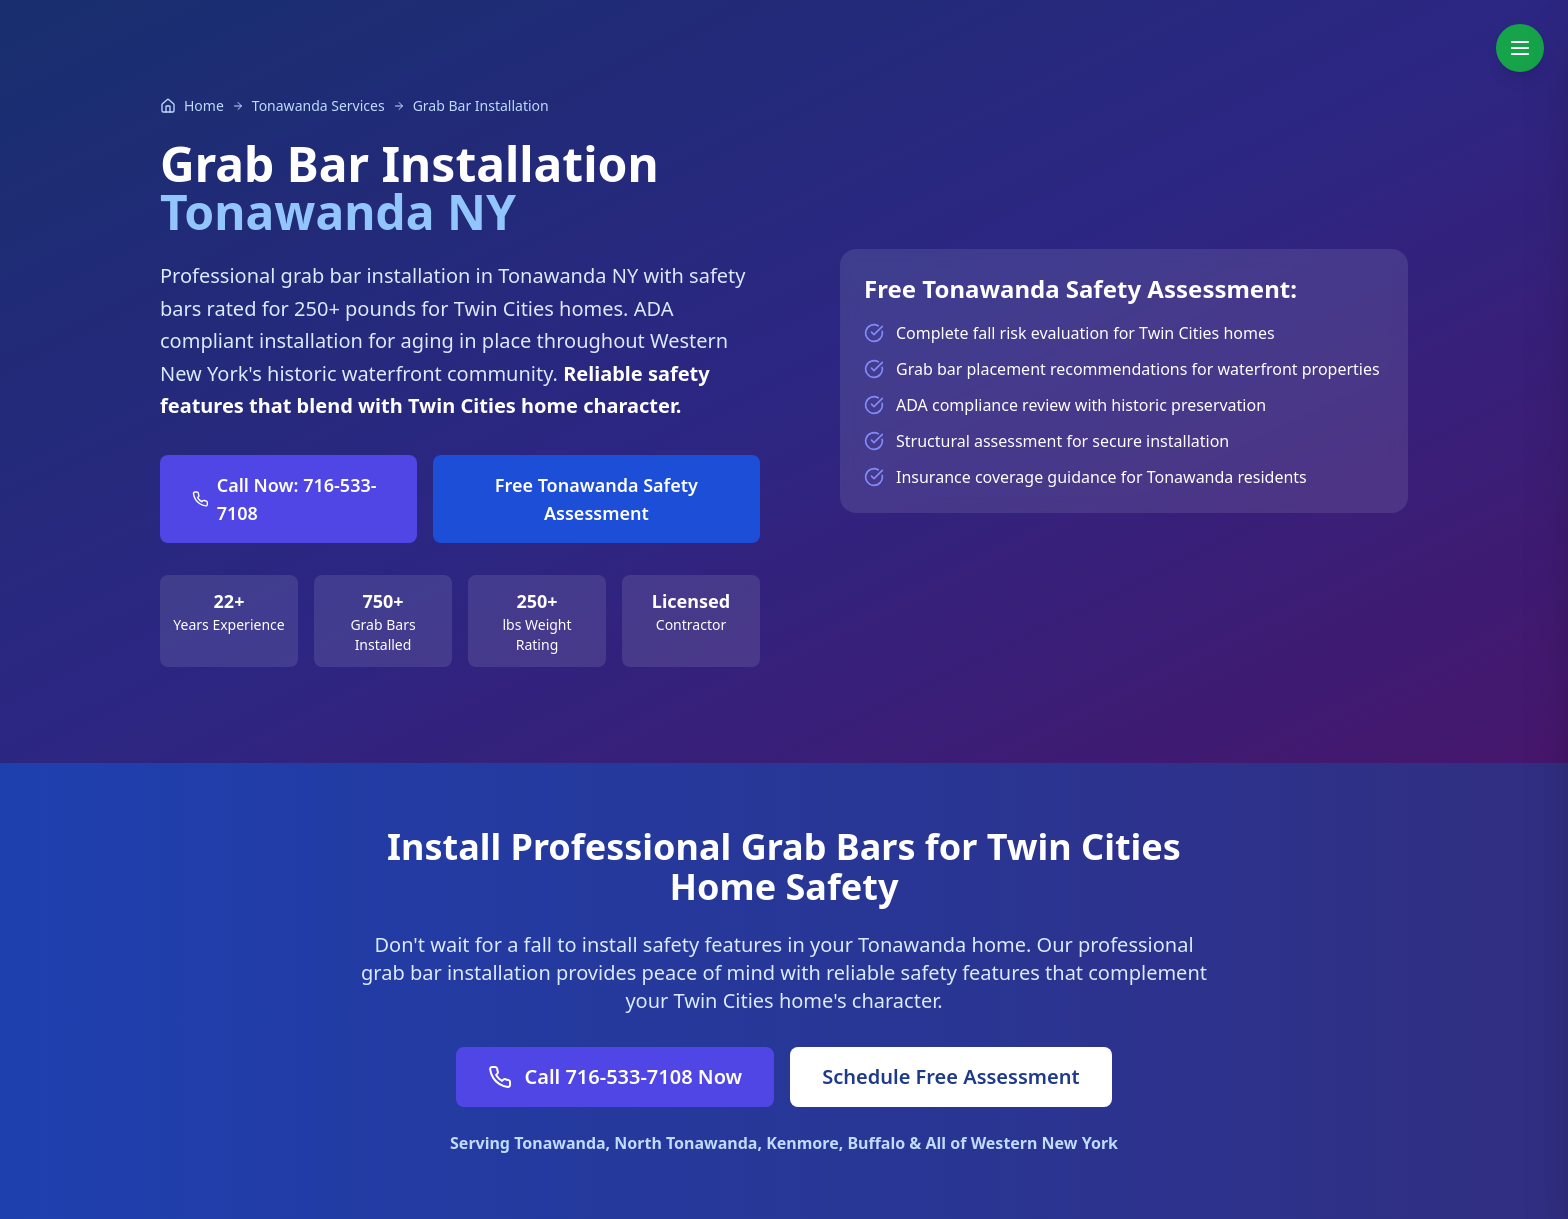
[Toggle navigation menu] (1520, 48)
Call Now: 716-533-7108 (284, 499)
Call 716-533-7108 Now (615, 1076)
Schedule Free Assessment (950, 1076)
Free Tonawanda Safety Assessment (596, 499)
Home (204, 105)
